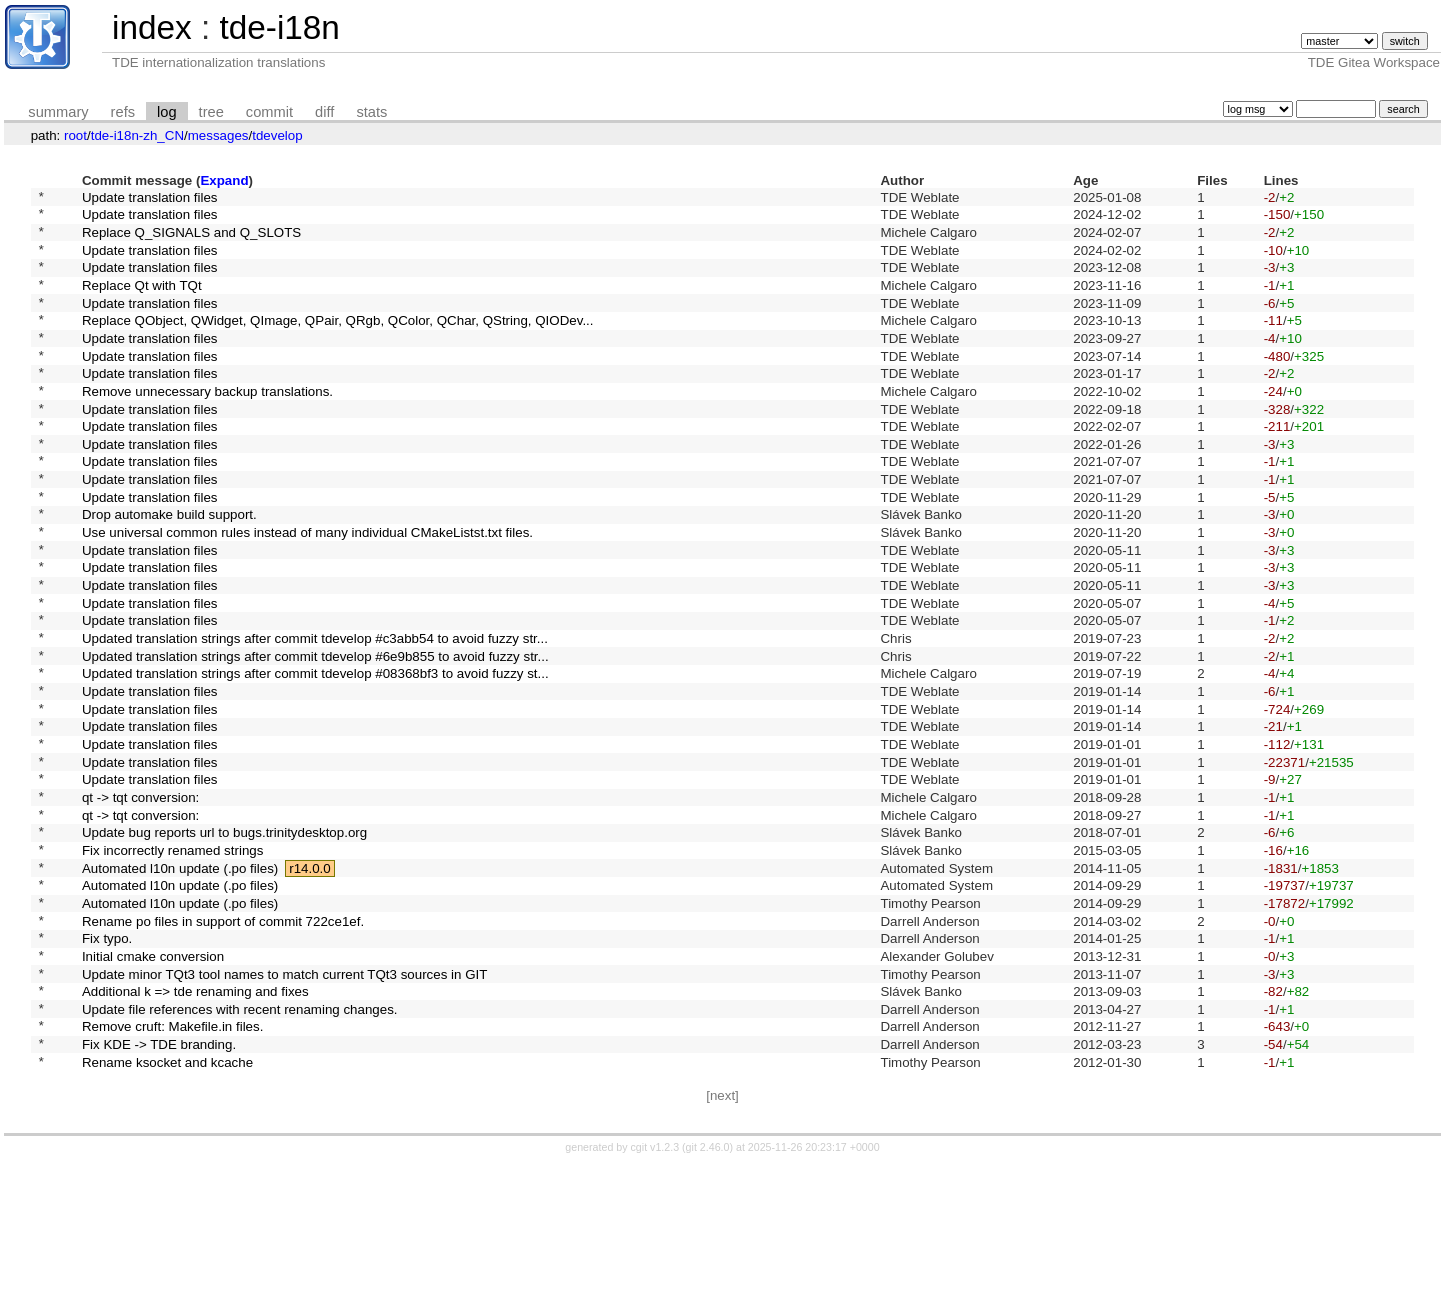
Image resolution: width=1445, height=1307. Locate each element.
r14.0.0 (310, 983)
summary (58, 112)
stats (371, 112)
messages (218, 135)
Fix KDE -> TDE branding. (159, 1190)
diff (324, 112)
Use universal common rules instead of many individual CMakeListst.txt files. (307, 591)
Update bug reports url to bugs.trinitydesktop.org (224, 942)
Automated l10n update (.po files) (180, 983)
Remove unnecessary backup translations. (207, 425)
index (152, 27)
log (167, 112)
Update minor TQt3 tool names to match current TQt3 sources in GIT (284, 1107)
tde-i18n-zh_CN (137, 135)
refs (123, 112)
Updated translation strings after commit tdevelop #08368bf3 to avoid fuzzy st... (315, 756)
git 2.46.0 (708, 1297)
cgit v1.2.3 (655, 1297)
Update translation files (150, 198)
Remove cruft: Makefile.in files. (172, 1169)
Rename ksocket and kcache (167, 1210)
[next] (722, 1245)
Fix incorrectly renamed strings (172, 962)
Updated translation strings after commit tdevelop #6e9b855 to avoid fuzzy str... (315, 735)
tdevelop (277, 135)
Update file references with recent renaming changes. (240, 1148)
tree (211, 112)
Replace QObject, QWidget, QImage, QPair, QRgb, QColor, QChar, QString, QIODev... (338, 343)
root (75, 135)
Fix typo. (107, 1066)
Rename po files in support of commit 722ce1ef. (223, 1045)
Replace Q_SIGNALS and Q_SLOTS (191, 239)
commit (269, 112)
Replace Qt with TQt (142, 301)
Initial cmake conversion (153, 1086)
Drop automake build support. (169, 570)
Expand (224, 180)
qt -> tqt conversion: (140, 900)
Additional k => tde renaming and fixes (195, 1128)
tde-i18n (279, 27)
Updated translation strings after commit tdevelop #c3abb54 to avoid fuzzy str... (315, 715)
